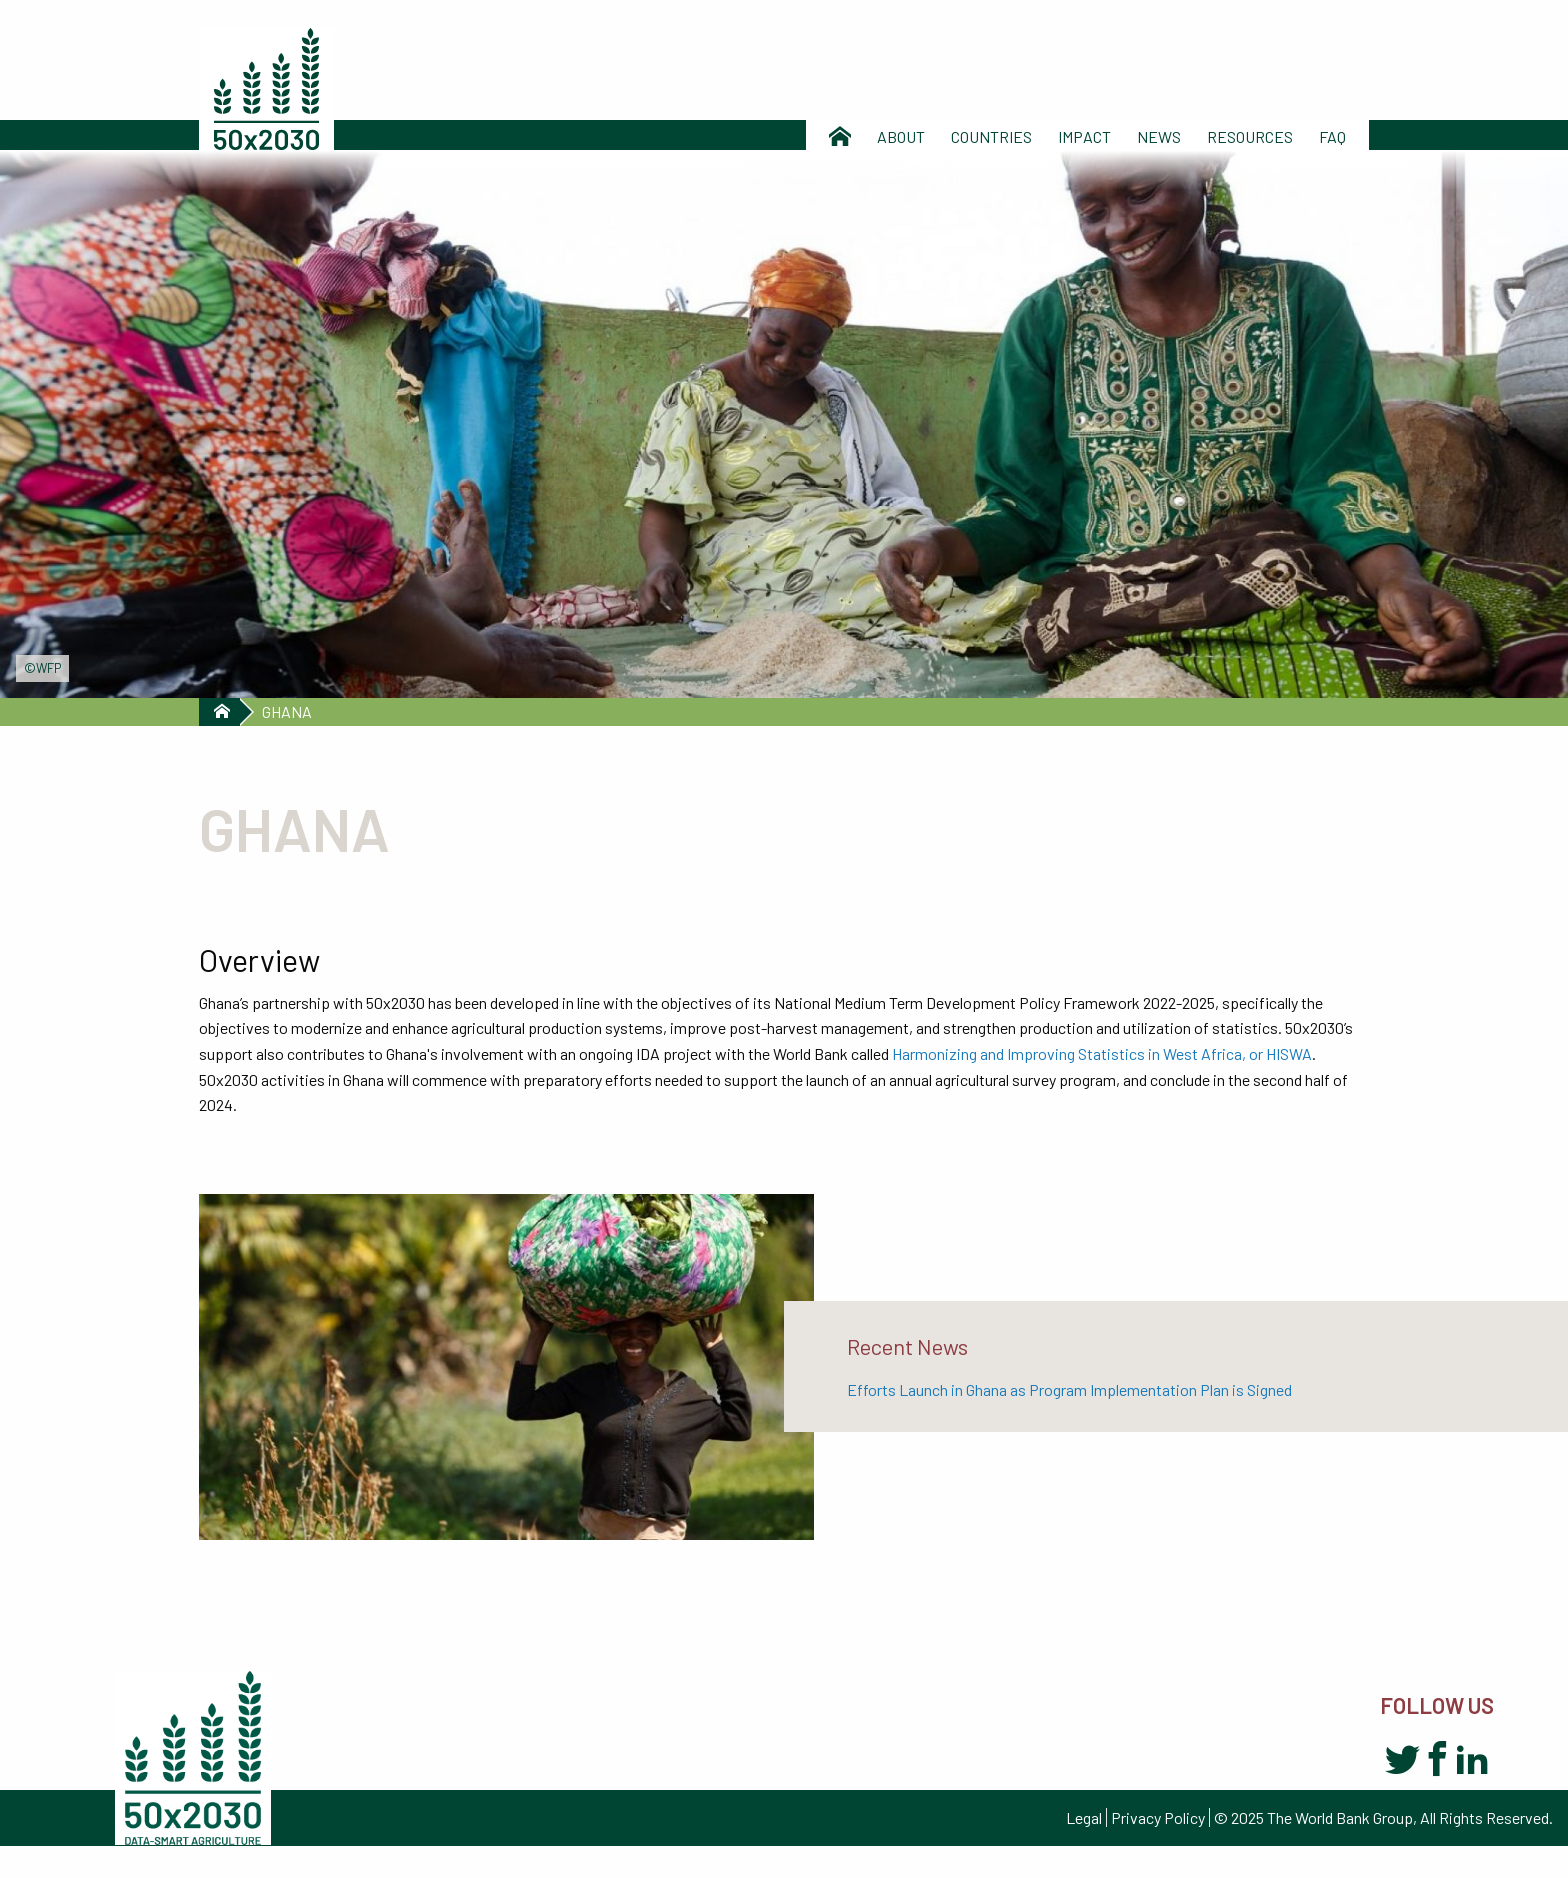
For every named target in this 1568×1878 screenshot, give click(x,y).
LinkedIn (1472, 1761)
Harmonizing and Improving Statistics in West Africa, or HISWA (1102, 1053)
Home (219, 712)
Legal (1084, 1817)
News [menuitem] (1159, 136)
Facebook (1437, 1761)
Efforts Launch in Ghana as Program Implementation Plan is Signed (1069, 1389)
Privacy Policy (1158, 1817)
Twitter (1402, 1761)
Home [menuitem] (840, 136)
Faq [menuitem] (1332, 136)
